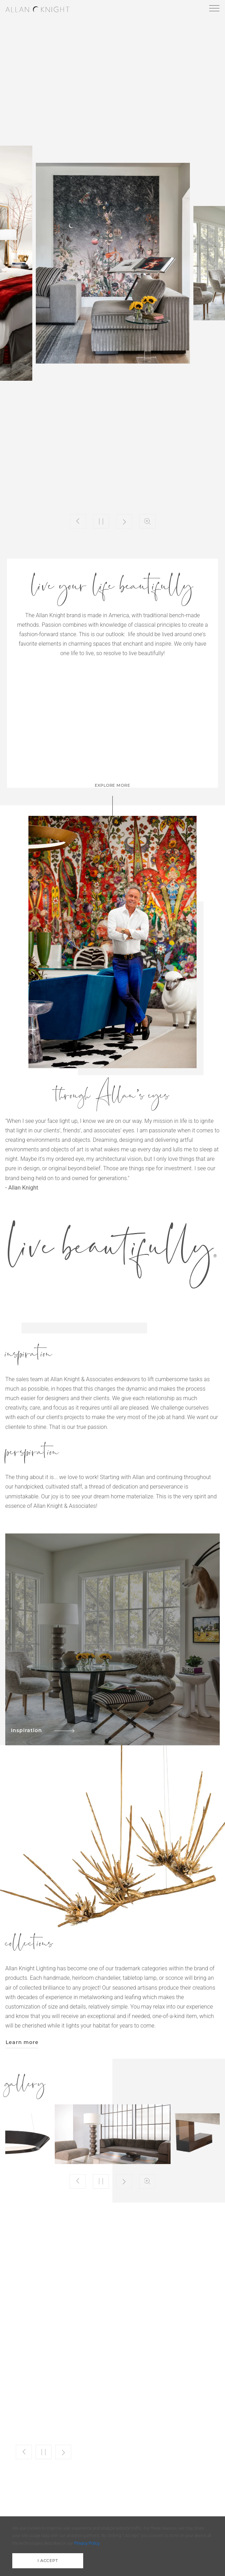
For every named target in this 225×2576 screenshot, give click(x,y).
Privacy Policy (87, 2543)
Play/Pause (101, 521)
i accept (48, 2560)
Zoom (147, 521)
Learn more (22, 2042)
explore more (112, 785)
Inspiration (43, 1730)
